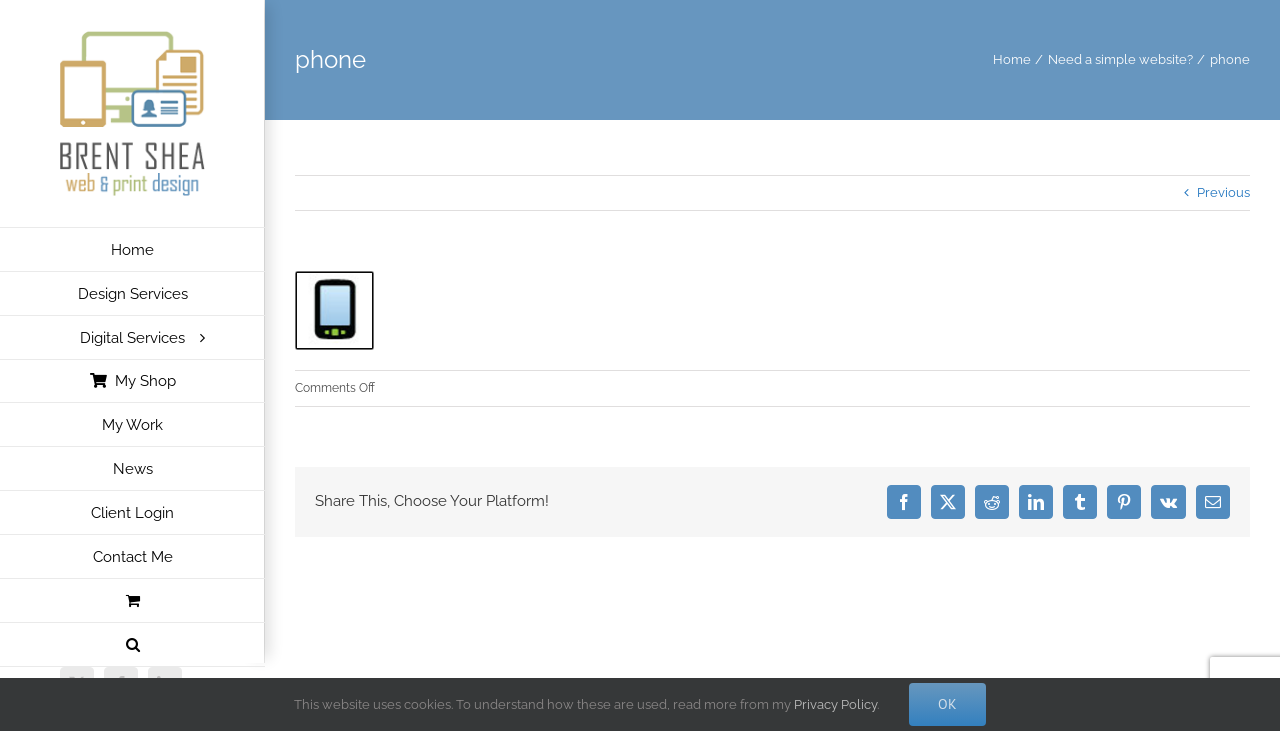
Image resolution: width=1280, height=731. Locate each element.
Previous (1223, 192)
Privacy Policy (835, 704)
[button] (132, 645)
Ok (947, 704)
